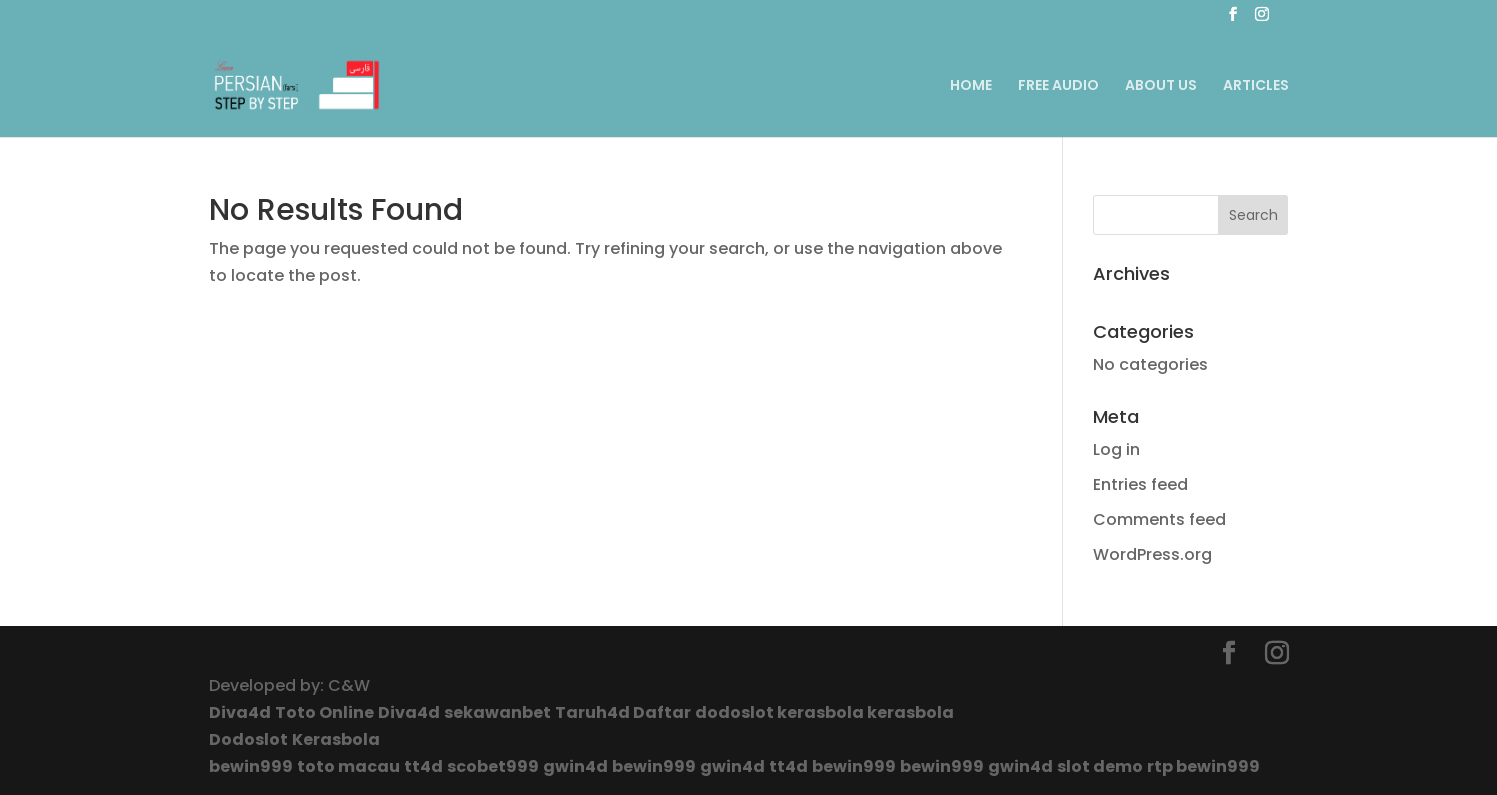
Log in (1116, 449)
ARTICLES (1256, 86)
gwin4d (575, 766)
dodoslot (736, 712)
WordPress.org (1152, 554)
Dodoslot (248, 739)
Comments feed (1159, 519)
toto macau (348, 766)
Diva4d (240, 712)
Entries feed (1140, 484)
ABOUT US (1161, 86)
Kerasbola (336, 739)
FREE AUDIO (1058, 86)
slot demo (1100, 766)
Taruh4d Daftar (623, 712)
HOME (971, 86)
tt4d (423, 766)
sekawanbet (497, 712)
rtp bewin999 (1203, 766)
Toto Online (324, 712)
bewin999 (251, 766)
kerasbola (822, 712)
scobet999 (493, 766)
